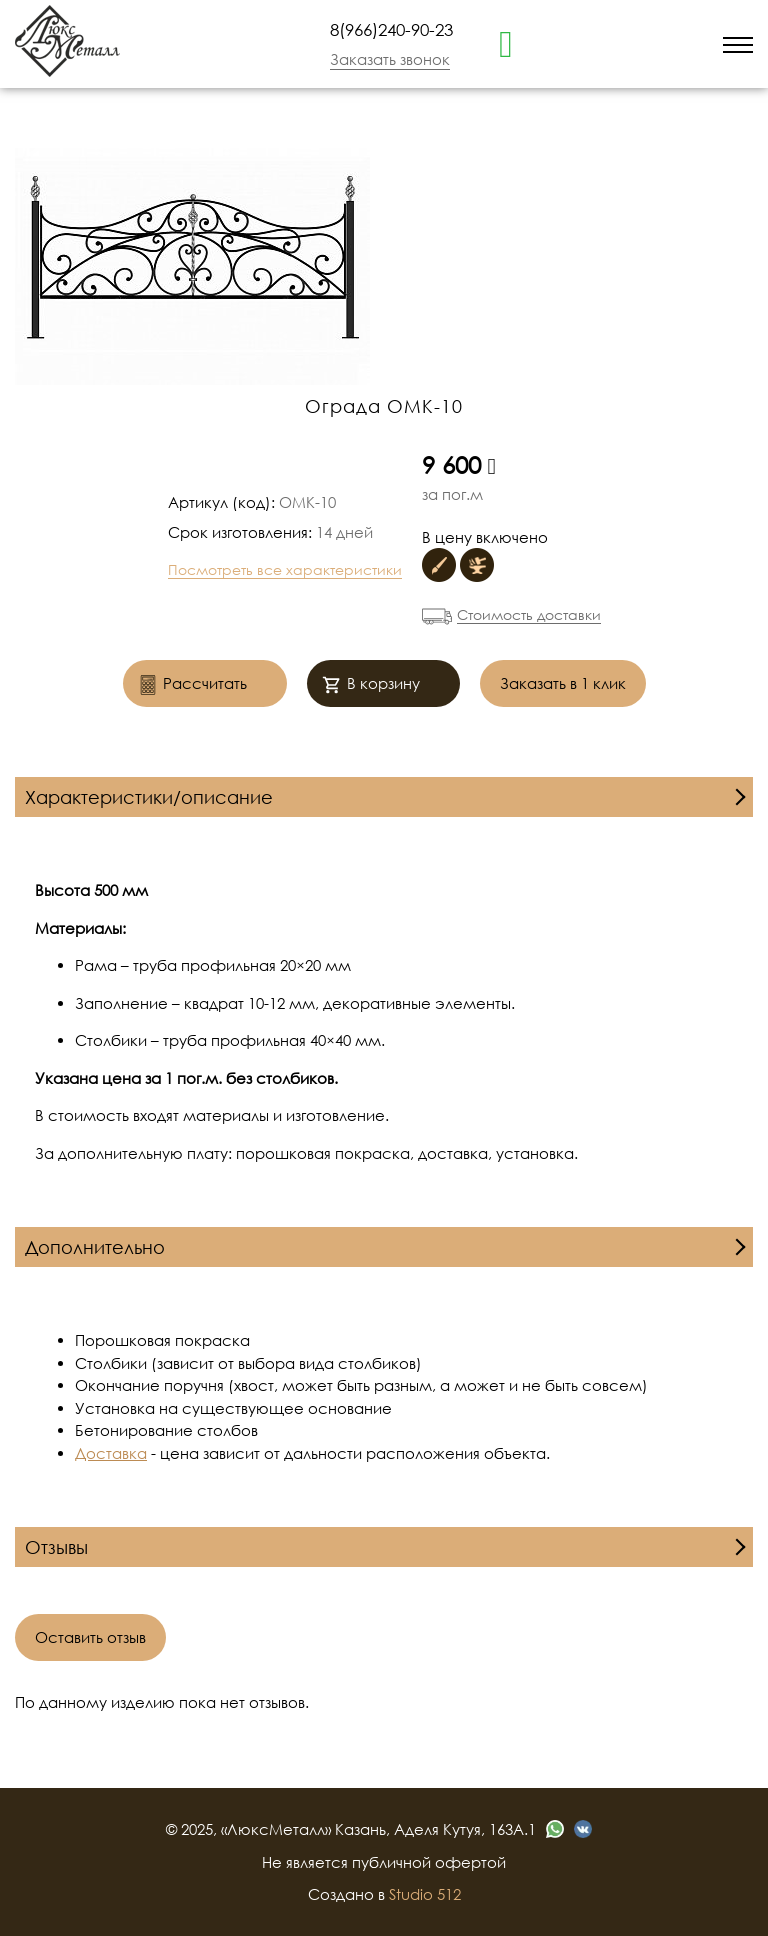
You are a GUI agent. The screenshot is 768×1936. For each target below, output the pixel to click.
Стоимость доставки (529, 614)
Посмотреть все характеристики (285, 569)
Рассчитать (192, 685)
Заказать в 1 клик (563, 683)
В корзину (371, 685)
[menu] (738, 43)
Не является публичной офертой (384, 1862)
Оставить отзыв (90, 1637)
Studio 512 (425, 1894)
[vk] (583, 1829)
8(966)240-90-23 (391, 29)
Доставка (111, 1453)
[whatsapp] (506, 42)
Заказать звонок (390, 59)
